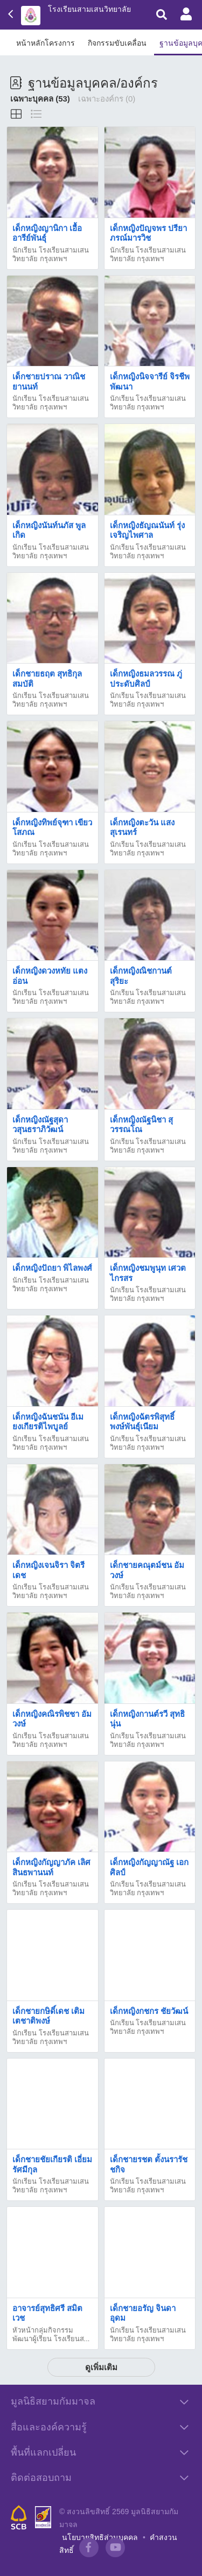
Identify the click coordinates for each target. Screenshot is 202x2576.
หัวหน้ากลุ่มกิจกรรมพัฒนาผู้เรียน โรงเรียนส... (50, 2334)
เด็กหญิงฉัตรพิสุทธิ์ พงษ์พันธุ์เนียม (142, 1421)
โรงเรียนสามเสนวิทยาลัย (89, 9)
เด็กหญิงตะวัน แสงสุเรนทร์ (142, 827)
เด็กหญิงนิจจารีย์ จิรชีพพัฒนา (150, 381)
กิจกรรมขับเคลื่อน (117, 43)
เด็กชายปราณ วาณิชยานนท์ (48, 381)
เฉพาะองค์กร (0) (107, 98)
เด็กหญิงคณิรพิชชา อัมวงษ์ (52, 1718)
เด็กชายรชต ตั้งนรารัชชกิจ (148, 2164)
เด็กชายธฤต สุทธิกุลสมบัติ (47, 678)
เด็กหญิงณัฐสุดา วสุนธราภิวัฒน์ (40, 1124)
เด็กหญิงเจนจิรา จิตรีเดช (48, 1569)
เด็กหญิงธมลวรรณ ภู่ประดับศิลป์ (146, 678)
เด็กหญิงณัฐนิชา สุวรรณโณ (141, 1124)
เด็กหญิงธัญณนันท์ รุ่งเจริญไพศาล (147, 530)
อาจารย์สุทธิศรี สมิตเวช (47, 2313)
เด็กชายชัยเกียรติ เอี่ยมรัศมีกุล (52, 2164)
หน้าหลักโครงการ (45, 43)
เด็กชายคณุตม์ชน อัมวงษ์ (147, 1569)
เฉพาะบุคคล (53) (40, 98)
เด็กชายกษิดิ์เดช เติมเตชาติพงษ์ (48, 2015)
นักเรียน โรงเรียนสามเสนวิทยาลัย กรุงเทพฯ (50, 254)
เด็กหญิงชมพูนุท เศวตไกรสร (148, 1272)
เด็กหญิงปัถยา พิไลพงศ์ (52, 1267)
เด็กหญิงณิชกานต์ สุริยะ (141, 975)
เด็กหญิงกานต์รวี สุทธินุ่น (147, 1718)
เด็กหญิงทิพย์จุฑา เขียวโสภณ (52, 827)
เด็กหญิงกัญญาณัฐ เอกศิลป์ (149, 1867)
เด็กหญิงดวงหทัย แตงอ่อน (49, 975)
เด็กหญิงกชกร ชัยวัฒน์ (149, 2011)
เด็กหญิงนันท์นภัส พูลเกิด (49, 530)
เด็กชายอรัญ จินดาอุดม (143, 2313)
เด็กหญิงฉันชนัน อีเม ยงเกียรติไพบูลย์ (47, 1421)
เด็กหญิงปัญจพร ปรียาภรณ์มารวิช (148, 233)
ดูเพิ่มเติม (101, 2367)
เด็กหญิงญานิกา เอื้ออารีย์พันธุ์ (47, 233)
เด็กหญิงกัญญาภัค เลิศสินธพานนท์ (51, 1867)
